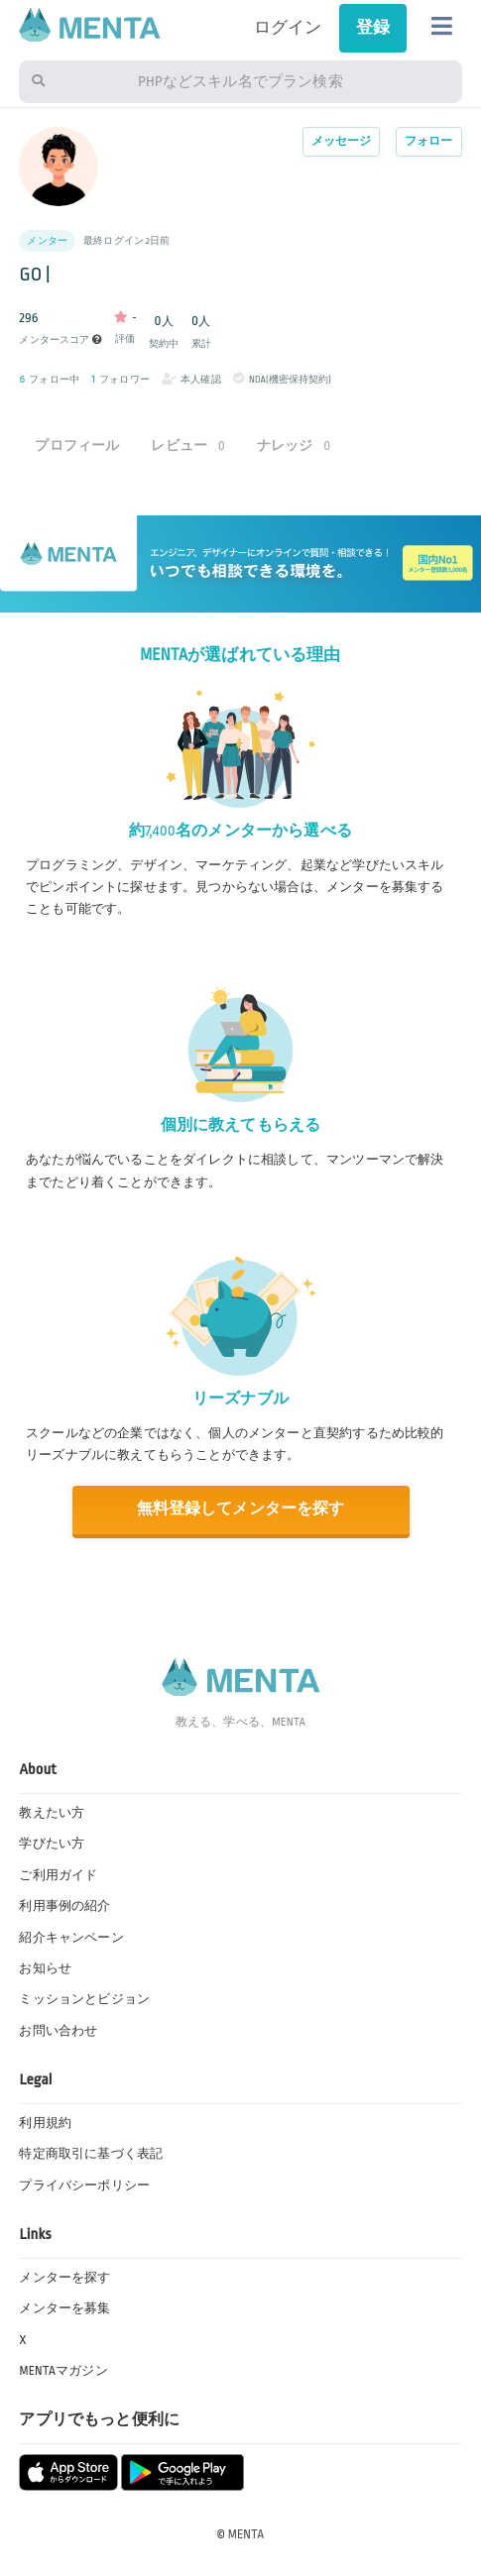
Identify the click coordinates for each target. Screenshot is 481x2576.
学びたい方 (51, 1843)
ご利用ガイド (58, 1875)
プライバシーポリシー (84, 2185)
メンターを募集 (64, 2308)
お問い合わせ (58, 2031)
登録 (373, 28)
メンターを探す (64, 2278)
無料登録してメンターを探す (240, 1509)
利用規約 (45, 2123)
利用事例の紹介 (64, 1906)
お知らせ (45, 1968)
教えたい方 (51, 1813)
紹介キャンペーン (71, 1938)
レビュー (188, 445)
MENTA (246, 2534)
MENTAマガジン (63, 2371)
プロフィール (77, 445)
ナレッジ (294, 445)
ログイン (288, 28)
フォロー (429, 141)
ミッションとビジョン (84, 1999)
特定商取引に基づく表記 (91, 2154)
